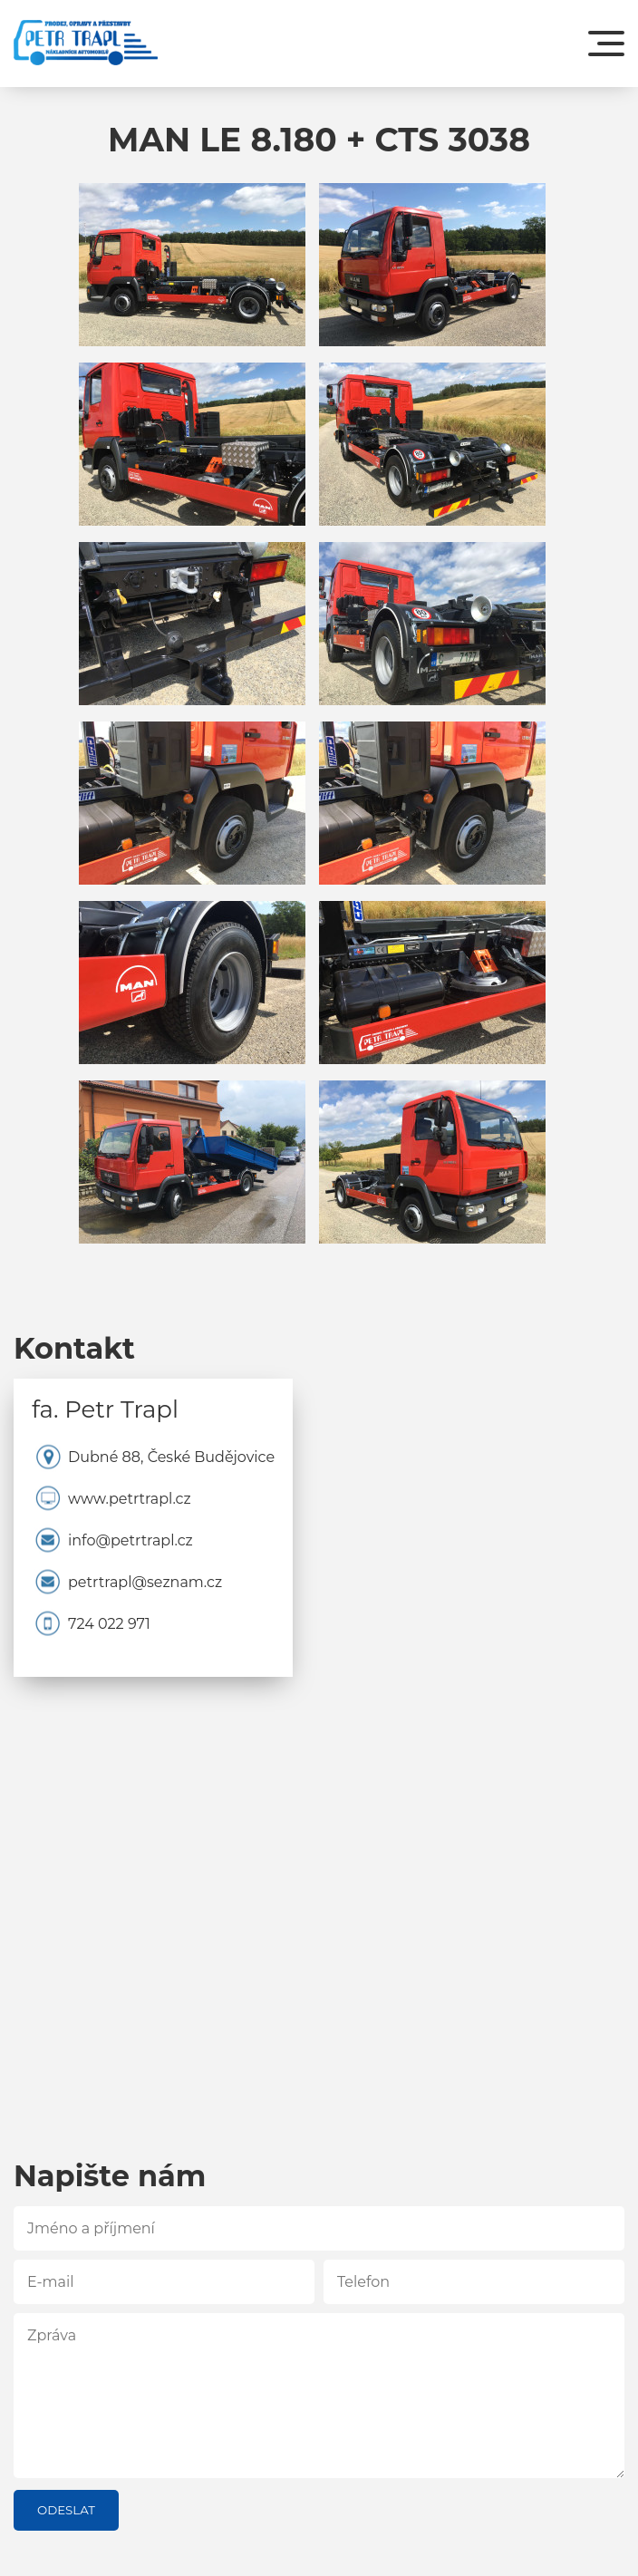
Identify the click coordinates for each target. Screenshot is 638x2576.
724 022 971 (109, 1624)
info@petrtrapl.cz (130, 1541)
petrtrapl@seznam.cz (145, 1582)
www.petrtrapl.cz (129, 1499)
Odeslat (66, 2510)
